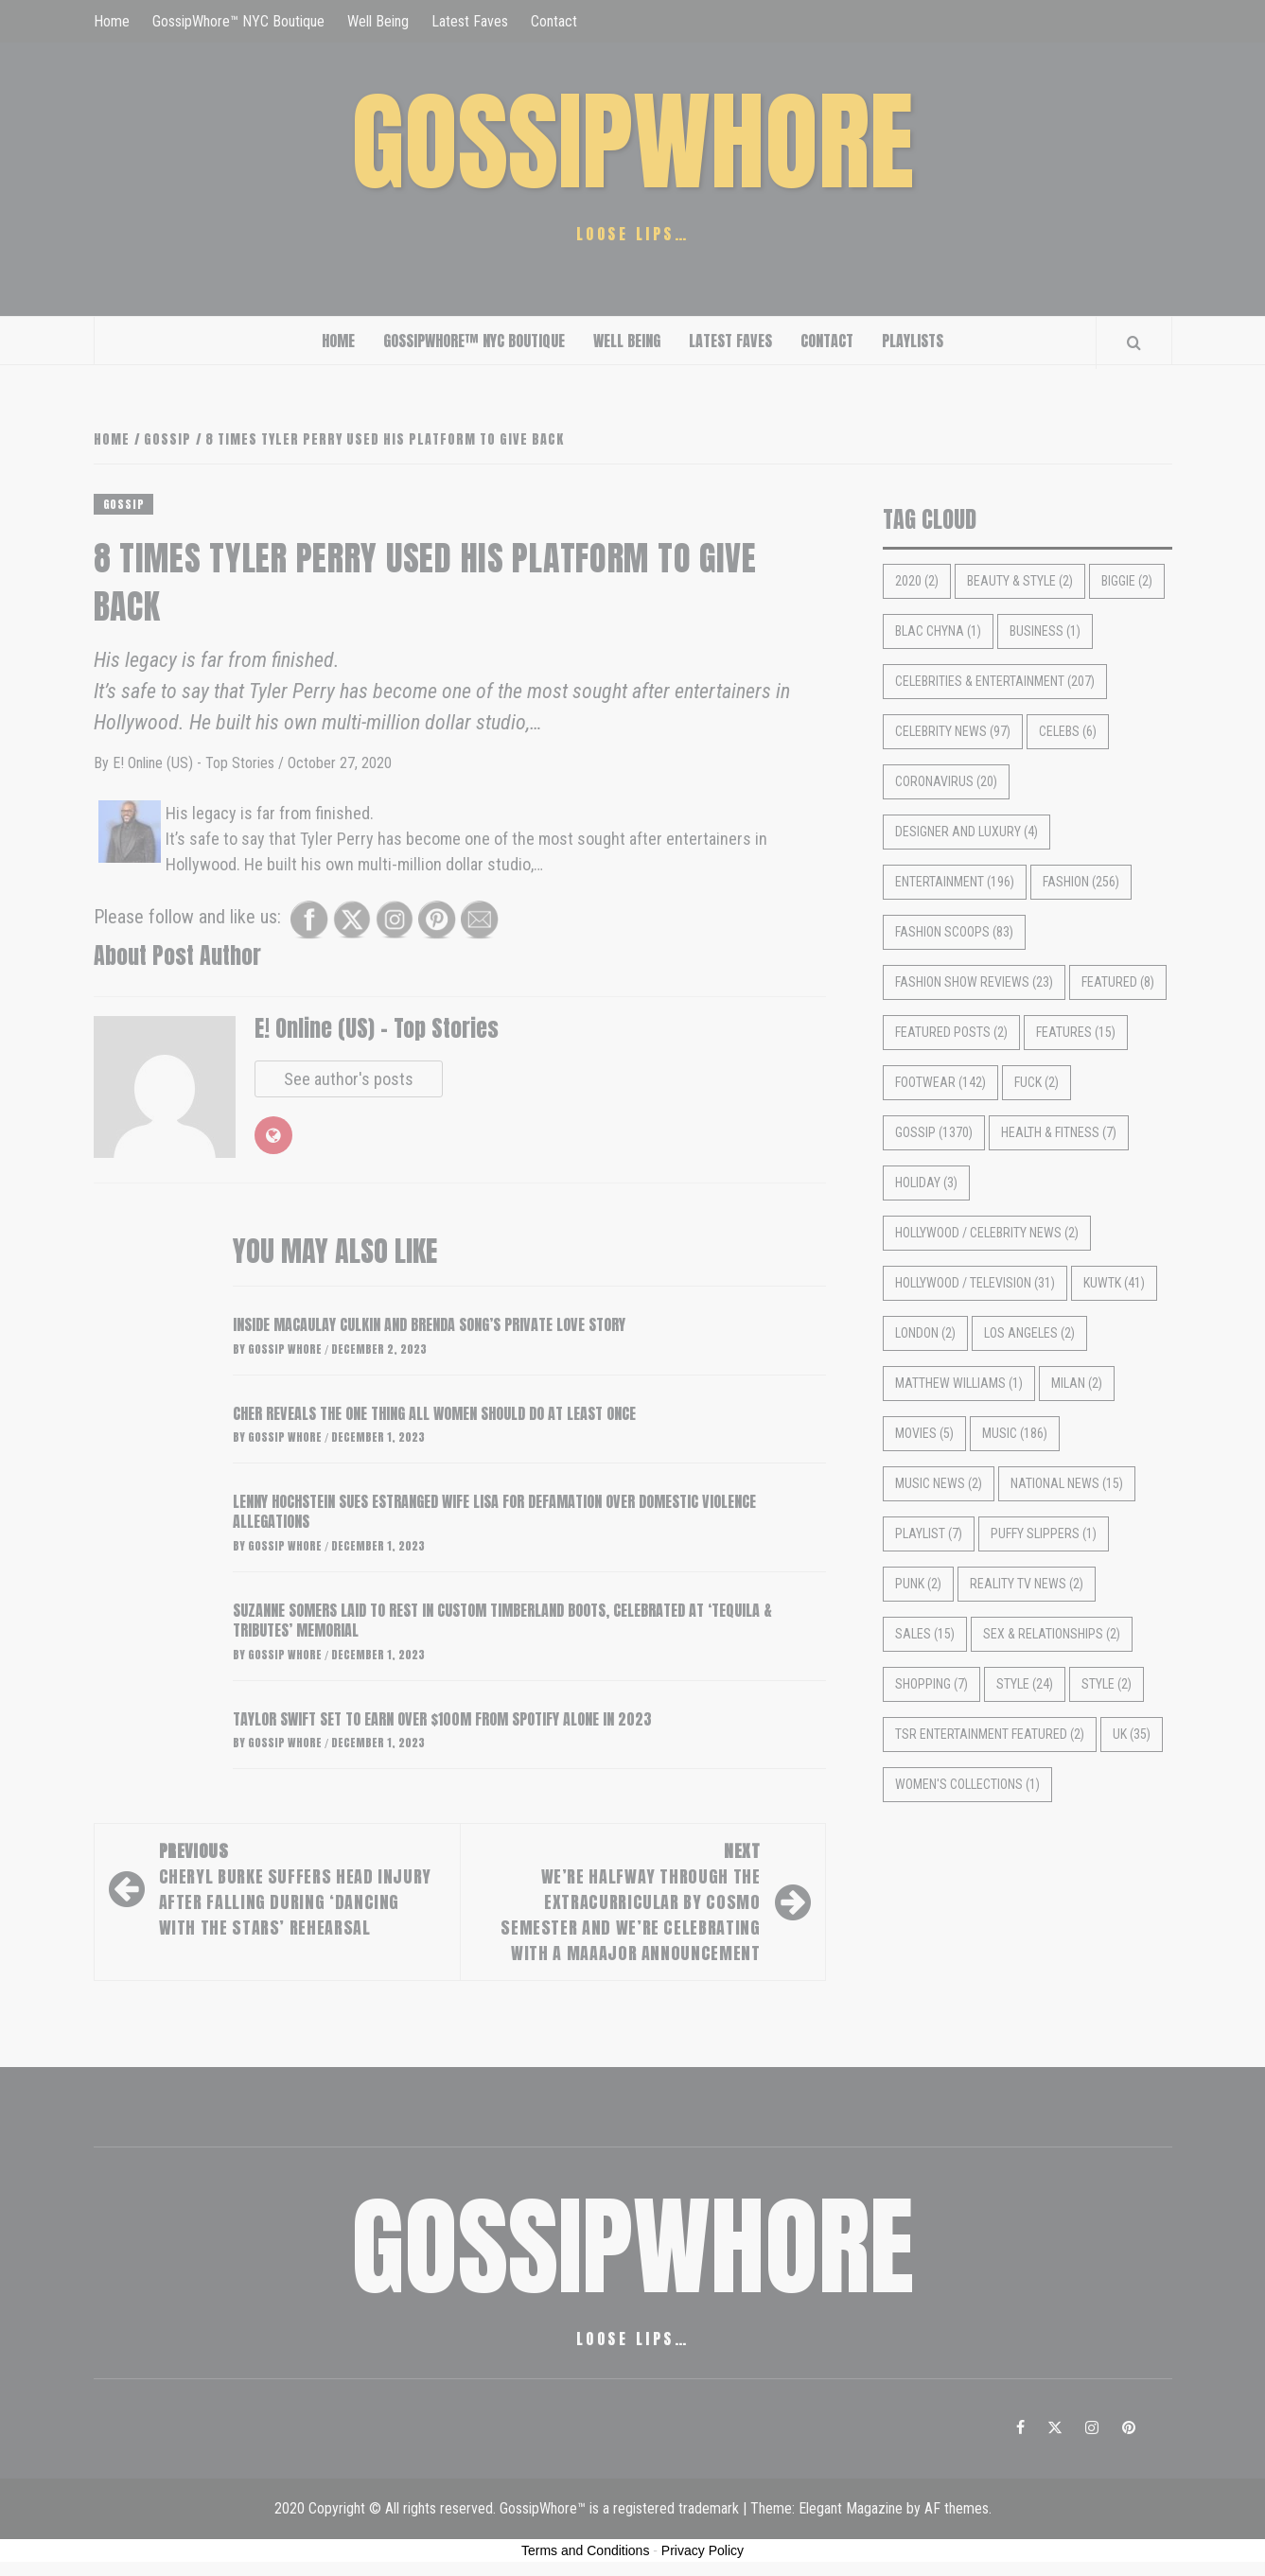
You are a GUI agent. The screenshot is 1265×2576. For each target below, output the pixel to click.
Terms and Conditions (585, 2550)
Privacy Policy (702, 2550)
